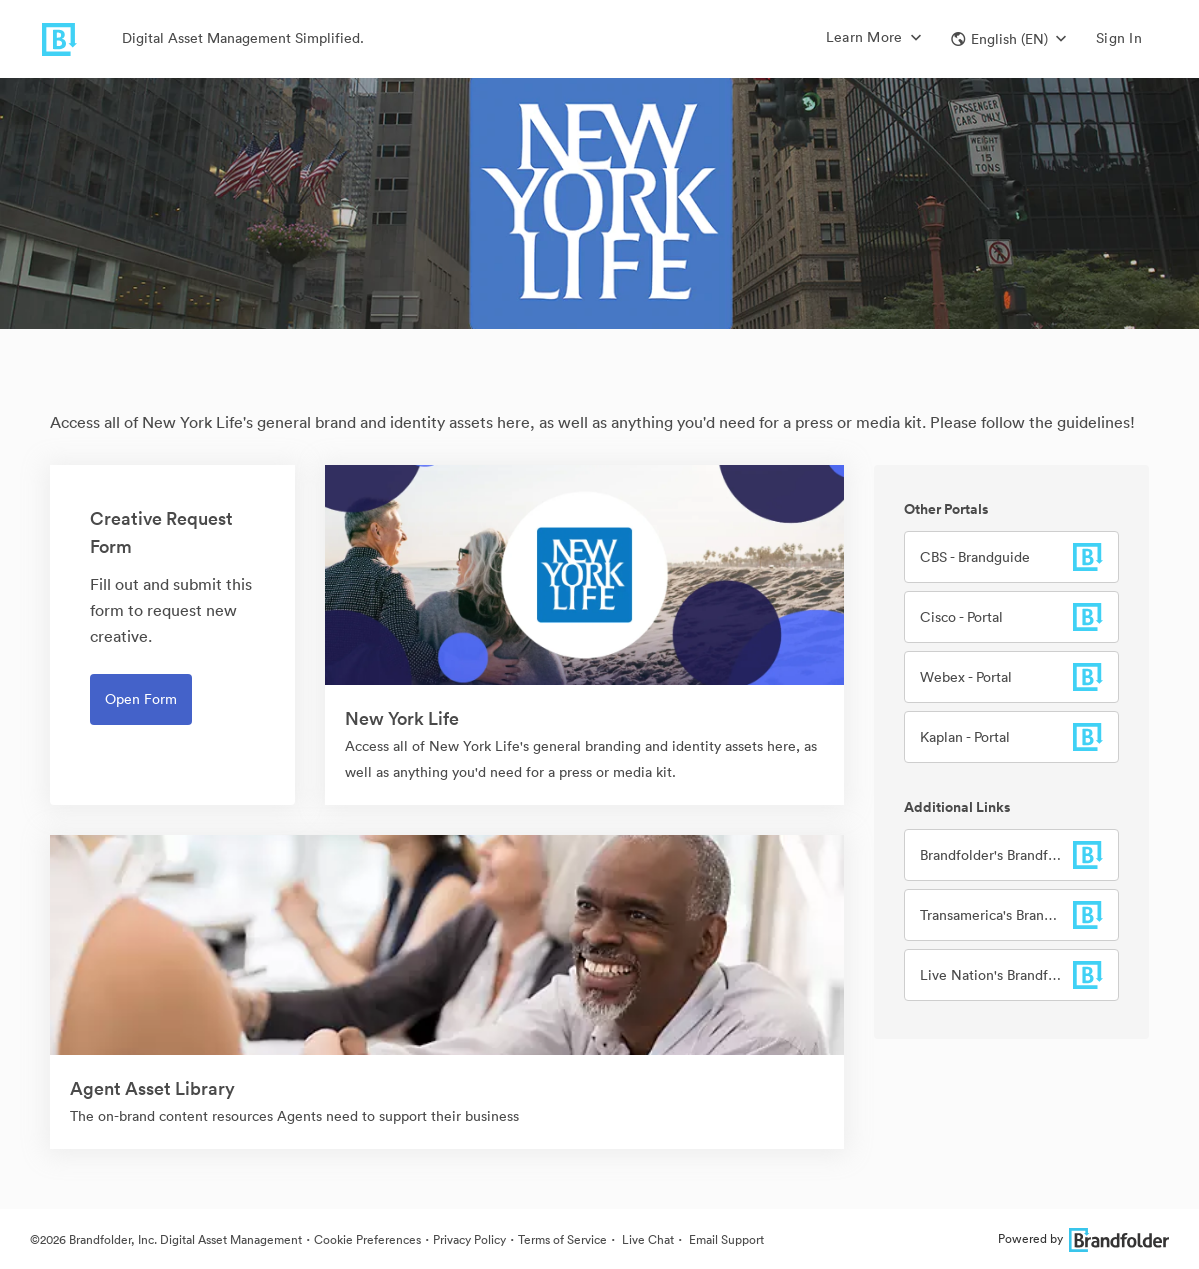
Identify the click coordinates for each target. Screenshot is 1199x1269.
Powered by (1083, 1238)
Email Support (725, 1239)
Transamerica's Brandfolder (996, 915)
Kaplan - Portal (965, 737)
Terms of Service (562, 1239)
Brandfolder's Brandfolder (996, 855)
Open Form (141, 699)
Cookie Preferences (367, 1239)
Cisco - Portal (961, 617)
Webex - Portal (966, 677)
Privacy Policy (469, 1239)
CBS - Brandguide (975, 557)
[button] (1008, 39)
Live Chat (646, 1239)
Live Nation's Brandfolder (996, 975)
